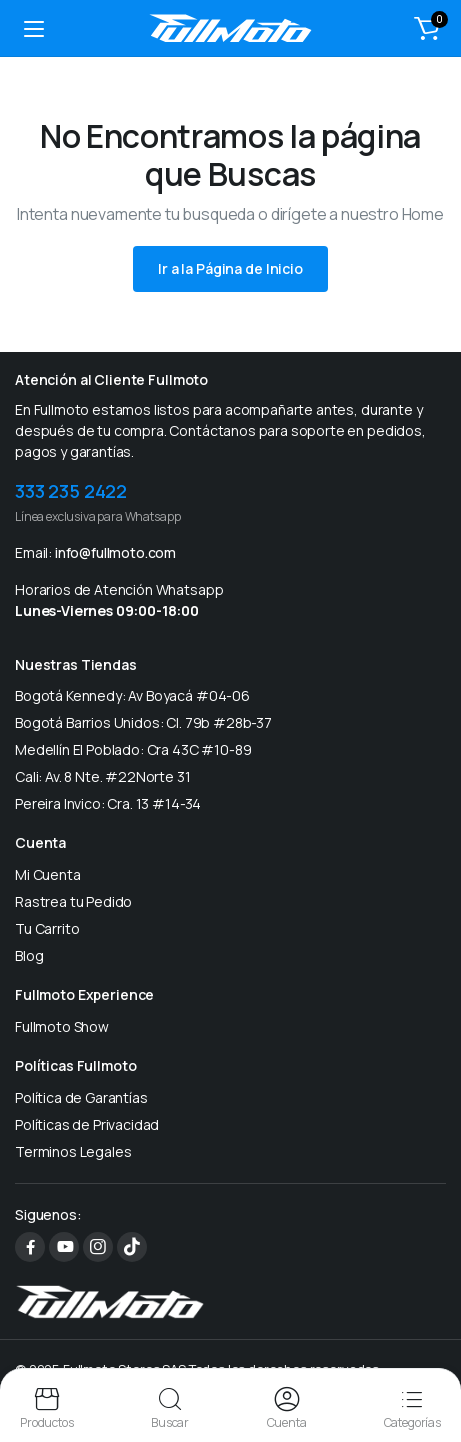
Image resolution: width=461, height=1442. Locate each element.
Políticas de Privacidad (87, 1124)
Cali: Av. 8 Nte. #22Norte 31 (103, 776)
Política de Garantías (81, 1097)
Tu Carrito (47, 928)
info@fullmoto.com (115, 552)
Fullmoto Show (62, 1026)
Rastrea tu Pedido (73, 901)
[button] (427, 28)
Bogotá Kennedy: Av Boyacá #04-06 (132, 695)
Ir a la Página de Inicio (230, 268)
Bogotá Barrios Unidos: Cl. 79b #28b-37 (143, 722)
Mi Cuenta (48, 874)
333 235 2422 (71, 491)
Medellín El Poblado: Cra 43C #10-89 (133, 749)
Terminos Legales (73, 1151)
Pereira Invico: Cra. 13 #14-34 (108, 803)
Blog (29, 955)
